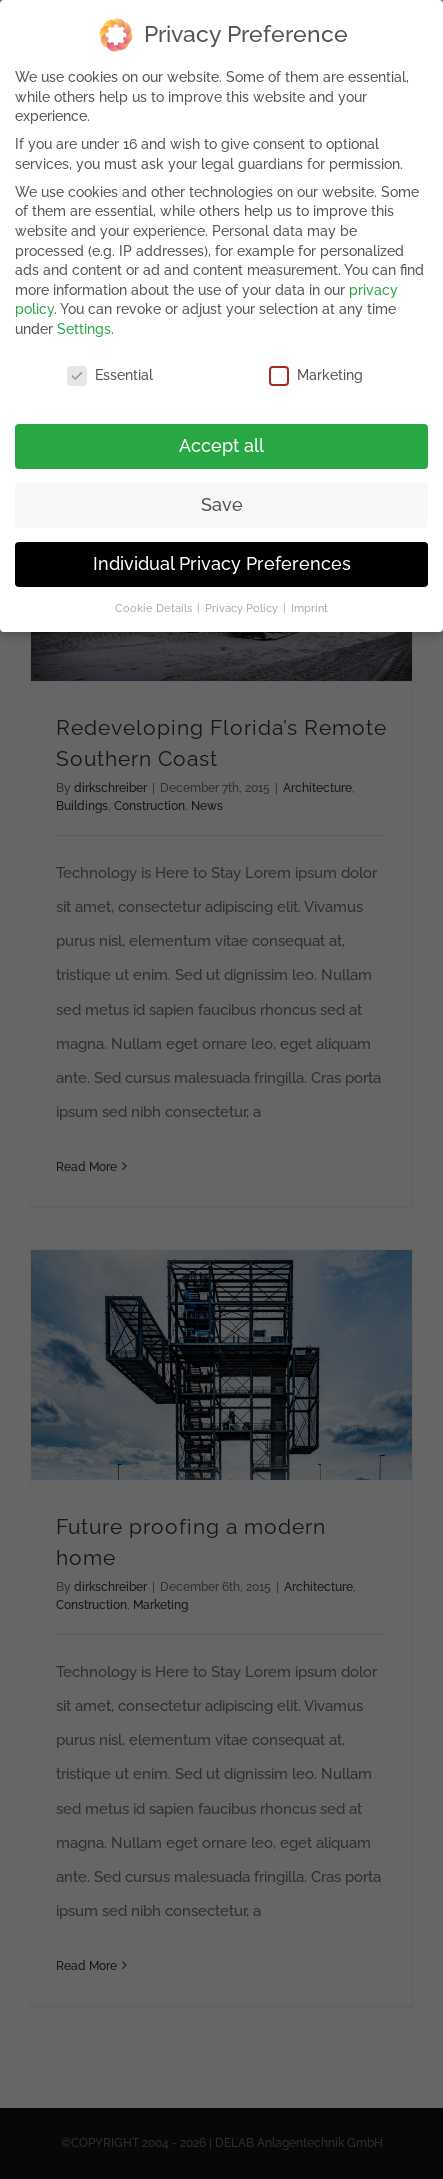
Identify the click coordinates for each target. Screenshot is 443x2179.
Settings (84, 327)
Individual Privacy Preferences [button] (222, 561)
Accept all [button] (221, 443)
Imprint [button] (309, 605)
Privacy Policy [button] (243, 605)
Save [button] (222, 502)
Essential (110, 372)
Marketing (316, 372)
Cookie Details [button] (155, 605)
